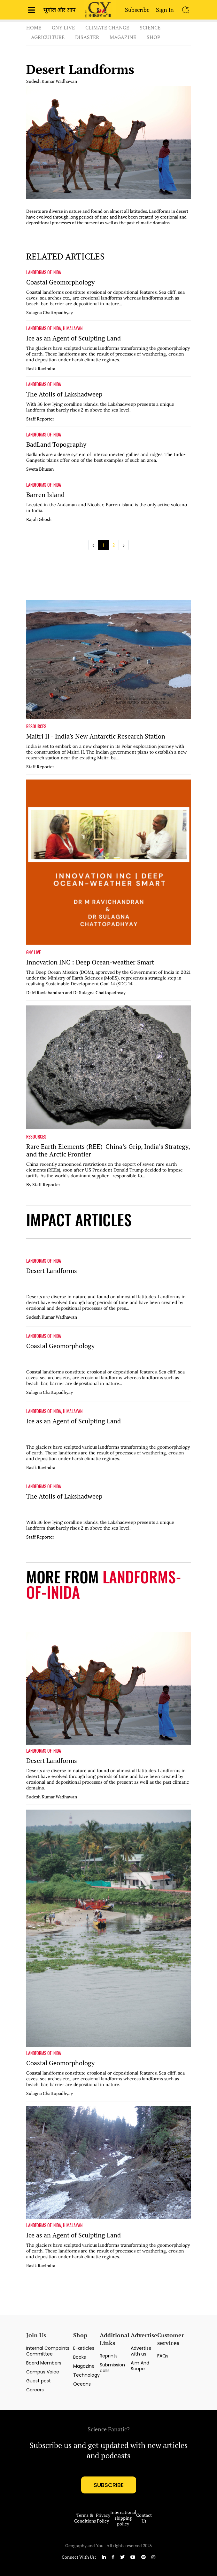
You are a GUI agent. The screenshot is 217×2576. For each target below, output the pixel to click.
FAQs (162, 2356)
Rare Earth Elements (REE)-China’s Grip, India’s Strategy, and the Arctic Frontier (108, 1150)
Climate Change (107, 27)
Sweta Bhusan (40, 469)
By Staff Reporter (43, 1185)
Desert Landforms (80, 69)
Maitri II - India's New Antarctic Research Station (95, 736)
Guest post (38, 2381)
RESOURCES (36, 726)
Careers (35, 2390)
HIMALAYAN (72, 328)
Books (79, 2357)
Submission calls (112, 2367)
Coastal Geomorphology (60, 282)
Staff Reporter (40, 419)
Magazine (123, 37)
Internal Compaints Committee (47, 2351)
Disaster (87, 37)
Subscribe (137, 9)
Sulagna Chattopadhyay (49, 313)
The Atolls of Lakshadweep (64, 394)
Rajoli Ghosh (38, 519)
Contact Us (144, 2518)
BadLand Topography (56, 444)
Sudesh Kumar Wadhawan (51, 81)
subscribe (109, 2485)
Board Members (43, 2363)
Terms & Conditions (85, 2518)
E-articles (83, 2348)
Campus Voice (42, 2372)
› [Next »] (124, 544)
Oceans (82, 2384)
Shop (153, 37)
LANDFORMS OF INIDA (43, 272)
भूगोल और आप (59, 9)
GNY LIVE (33, 952)
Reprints (109, 2356)
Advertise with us (141, 2351)
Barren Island (45, 495)
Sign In (165, 9)
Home (33, 27)
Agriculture (48, 37)
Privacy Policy (103, 2518)
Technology (86, 2375)
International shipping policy (123, 2518)
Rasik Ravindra (40, 369)
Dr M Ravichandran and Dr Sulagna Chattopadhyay (76, 993)
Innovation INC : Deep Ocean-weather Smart (90, 962)
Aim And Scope (140, 2366)
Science (150, 27)
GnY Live (63, 27)
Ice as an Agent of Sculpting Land (73, 338)
